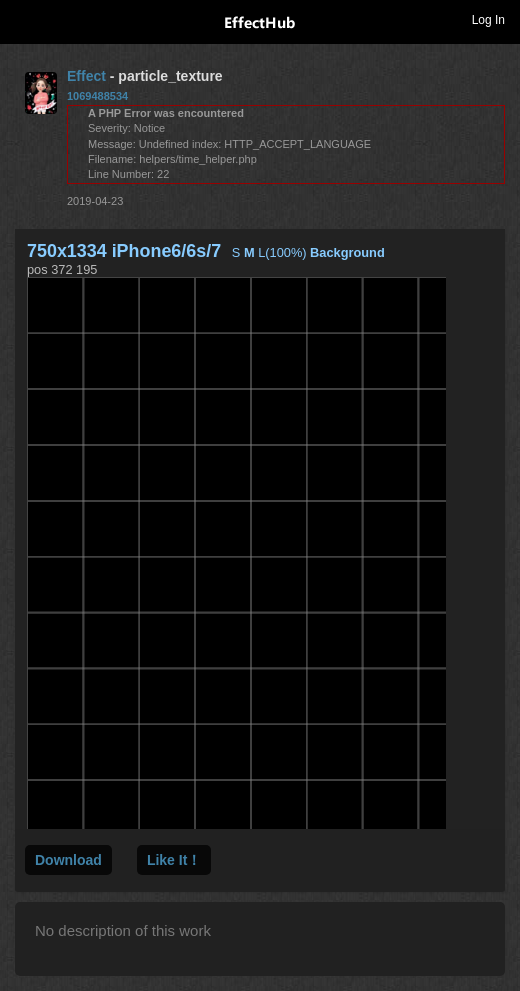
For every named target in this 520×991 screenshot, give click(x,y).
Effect (86, 76)
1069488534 (97, 96)
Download (68, 860)
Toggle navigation (24, 19)
